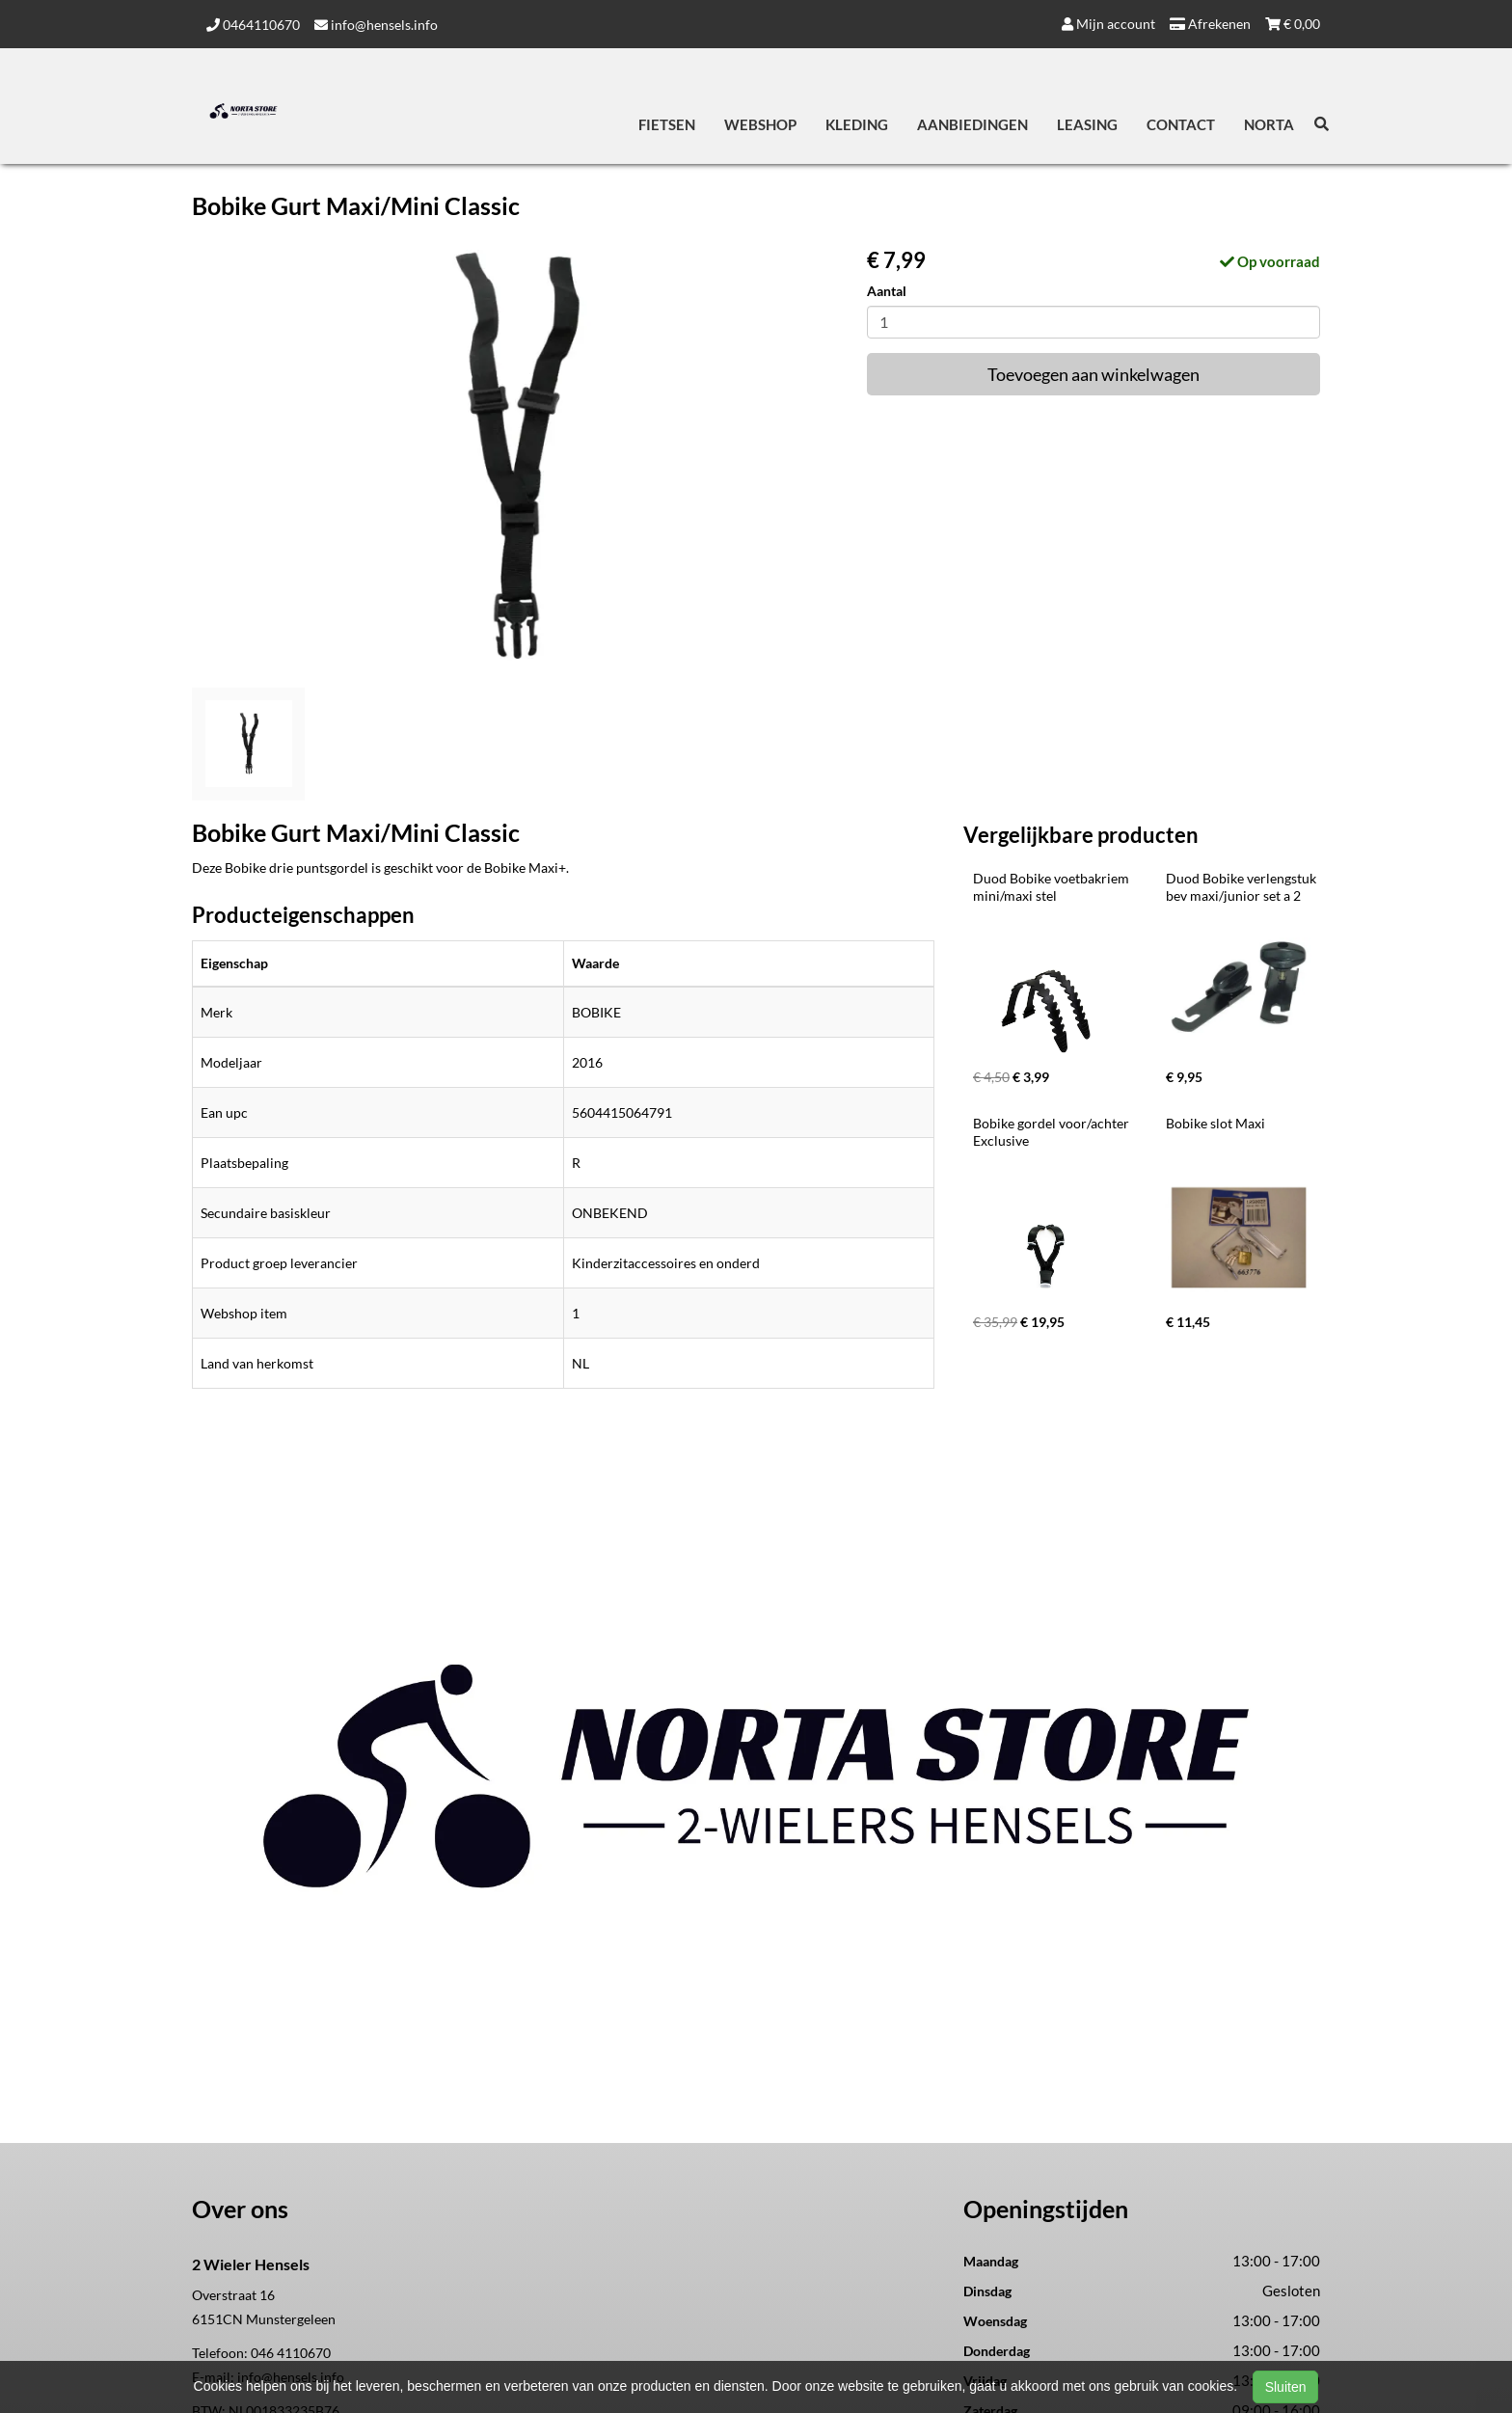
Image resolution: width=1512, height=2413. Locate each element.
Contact (1181, 124)
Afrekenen (1210, 23)
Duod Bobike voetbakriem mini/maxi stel (1052, 887)
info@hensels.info (376, 24)
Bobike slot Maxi (1215, 1123)
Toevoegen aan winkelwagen (1093, 374)
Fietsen (666, 124)
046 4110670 (291, 2353)
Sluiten (1286, 2387)
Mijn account (1108, 23)
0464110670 (253, 24)
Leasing (1087, 124)
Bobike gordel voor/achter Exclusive (1052, 1132)
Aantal (886, 291)
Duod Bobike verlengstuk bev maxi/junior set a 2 (1242, 887)
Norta (1269, 124)
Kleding (856, 124)
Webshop (760, 124)
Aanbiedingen (972, 124)
